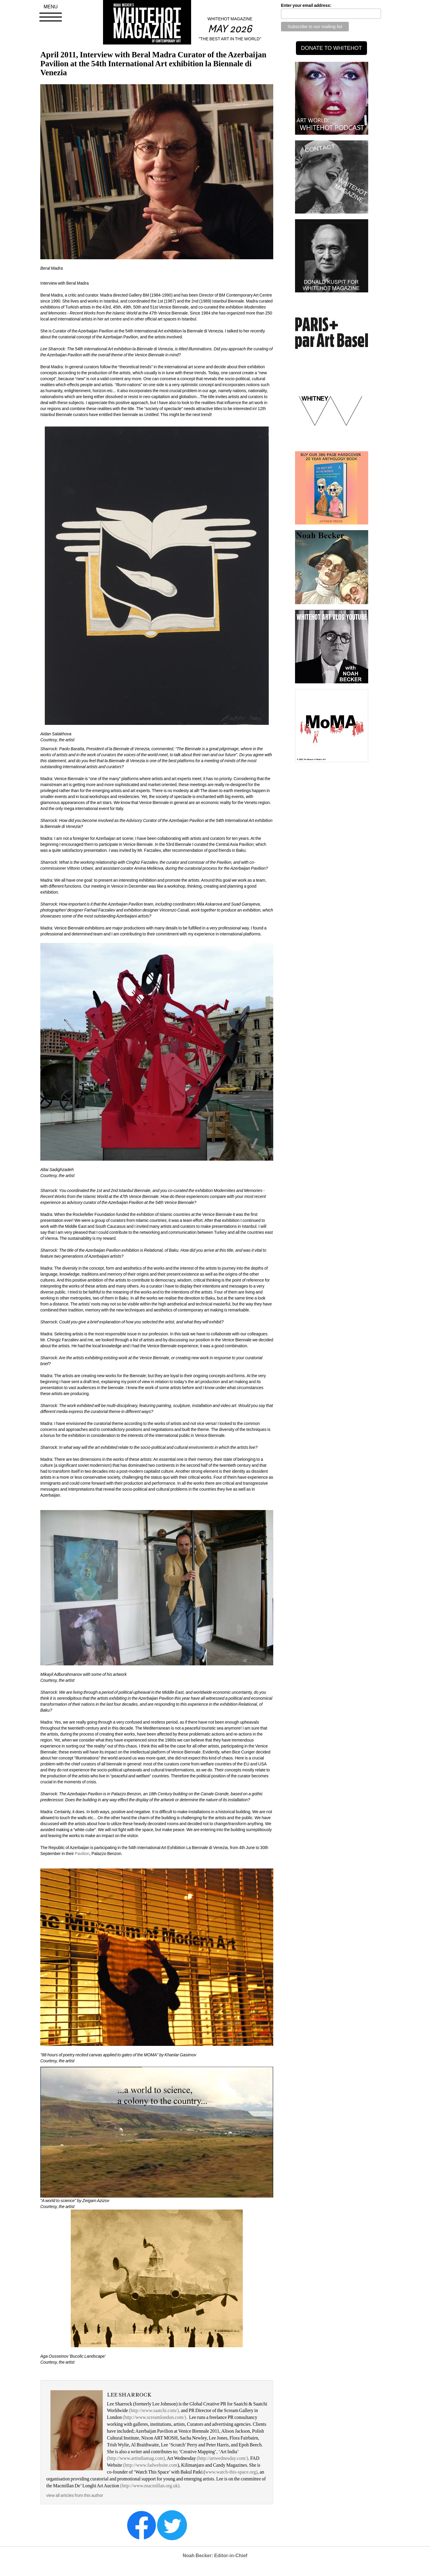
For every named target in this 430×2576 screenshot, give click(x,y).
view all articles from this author (74, 2495)
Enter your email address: (306, 5)
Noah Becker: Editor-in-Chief (215, 2555)
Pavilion (82, 1853)
